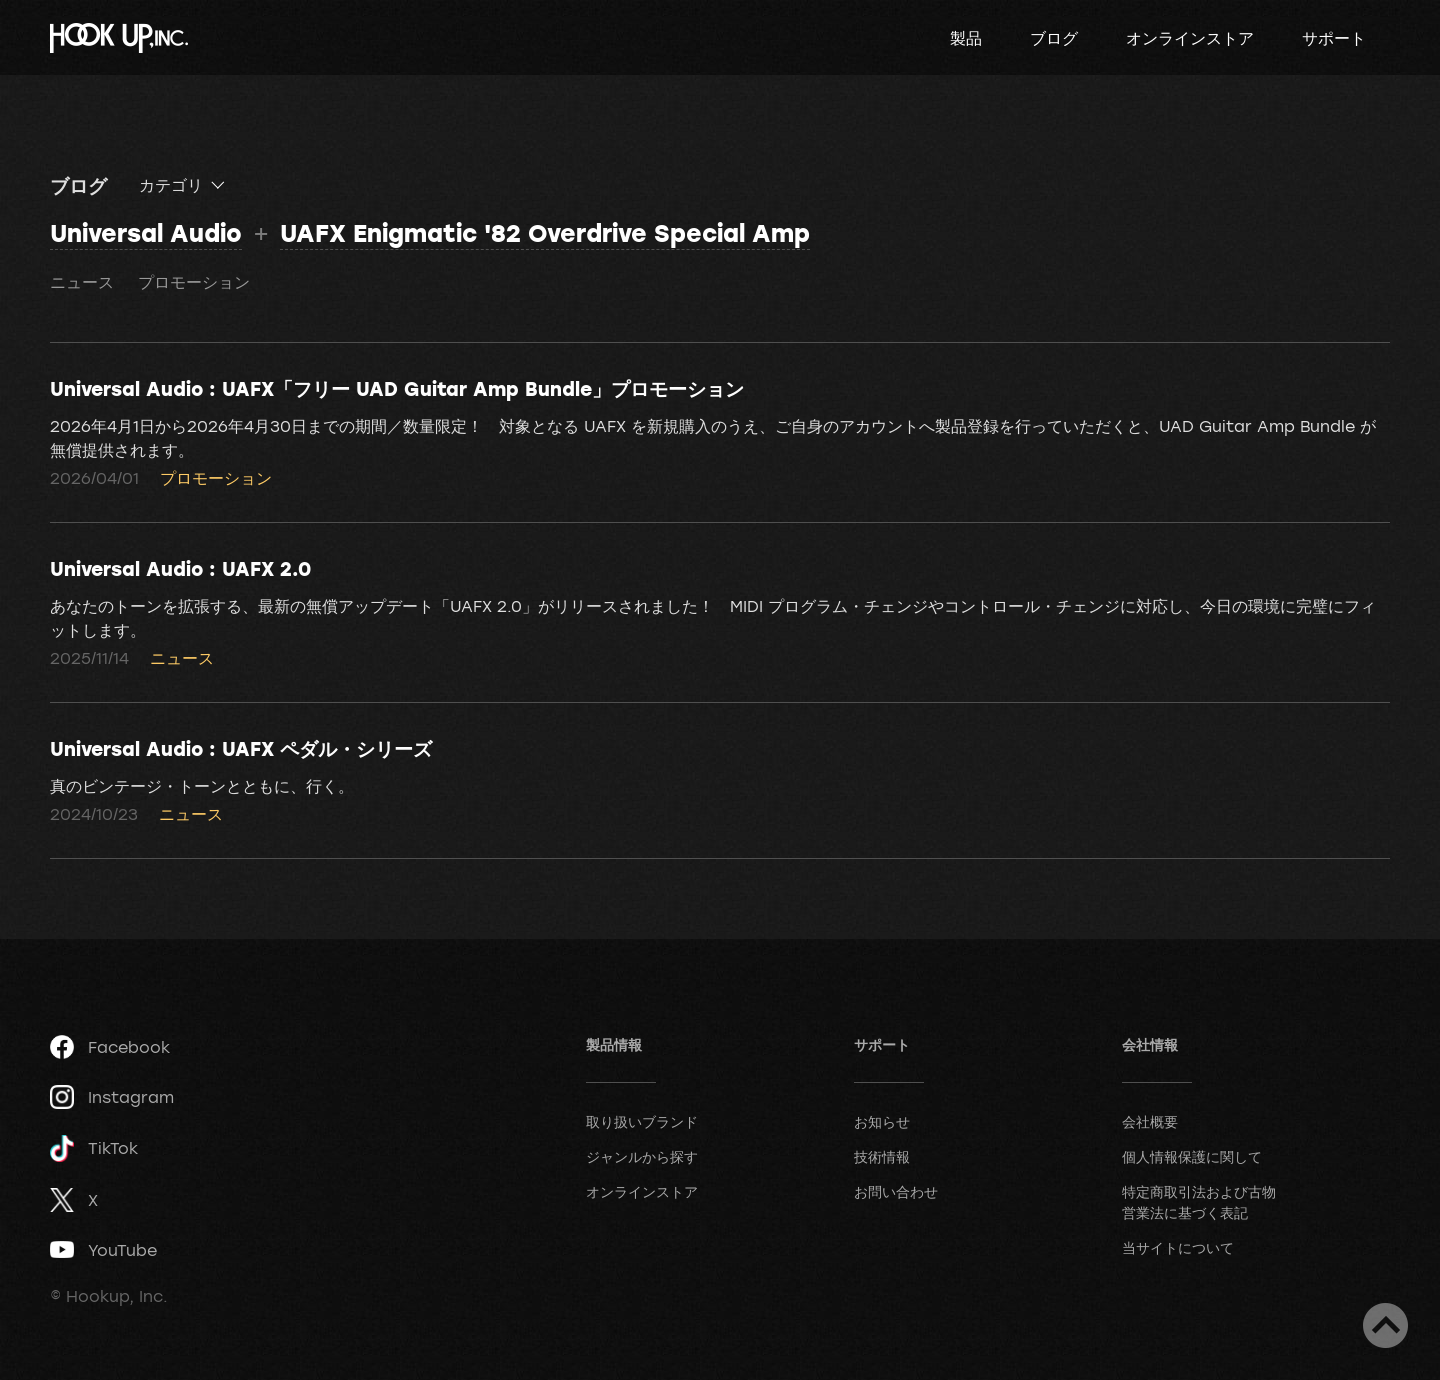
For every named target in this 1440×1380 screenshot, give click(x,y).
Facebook (110, 1047)
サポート (1334, 38)
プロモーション (194, 282)
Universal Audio (146, 232)
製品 (966, 38)
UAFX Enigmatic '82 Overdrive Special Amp (545, 232)
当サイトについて (1178, 1247)
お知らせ (882, 1121)
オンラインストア (1190, 38)
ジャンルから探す (642, 1156)
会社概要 (1150, 1121)
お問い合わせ (896, 1191)
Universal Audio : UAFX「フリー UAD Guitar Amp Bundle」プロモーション (397, 388)
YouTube (103, 1250)
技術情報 (882, 1156)
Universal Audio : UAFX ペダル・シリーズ (241, 748)
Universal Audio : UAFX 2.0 (180, 568)
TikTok (94, 1148)
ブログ (1054, 38)
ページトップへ (1385, 1325)
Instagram (112, 1097)
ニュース (82, 282)
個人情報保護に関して (1192, 1156)
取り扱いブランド (642, 1121)
